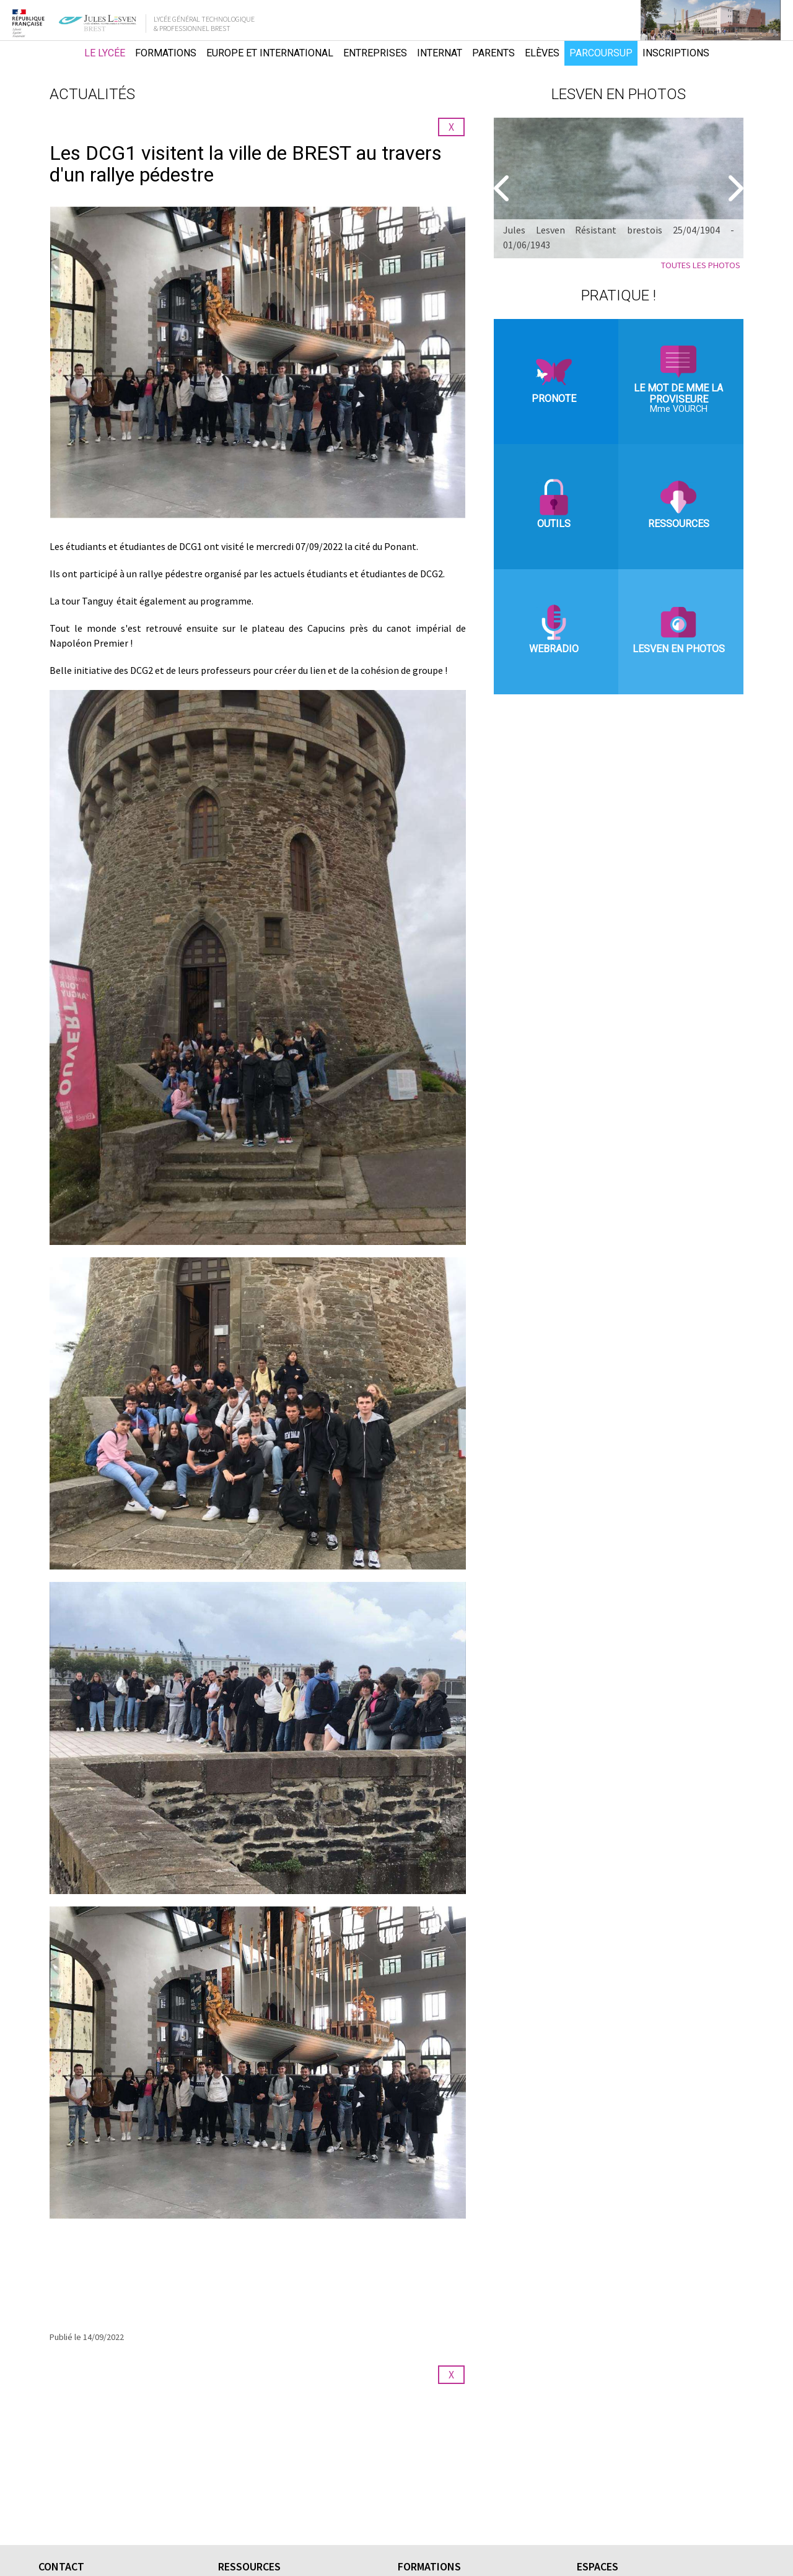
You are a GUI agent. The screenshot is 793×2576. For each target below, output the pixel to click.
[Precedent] (503, 188)
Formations (165, 53)
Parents (493, 53)
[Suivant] (734, 188)
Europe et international (269, 53)
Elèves (542, 53)
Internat (439, 53)
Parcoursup (601, 53)
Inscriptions (675, 53)
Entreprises (375, 53)
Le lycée (104, 53)
